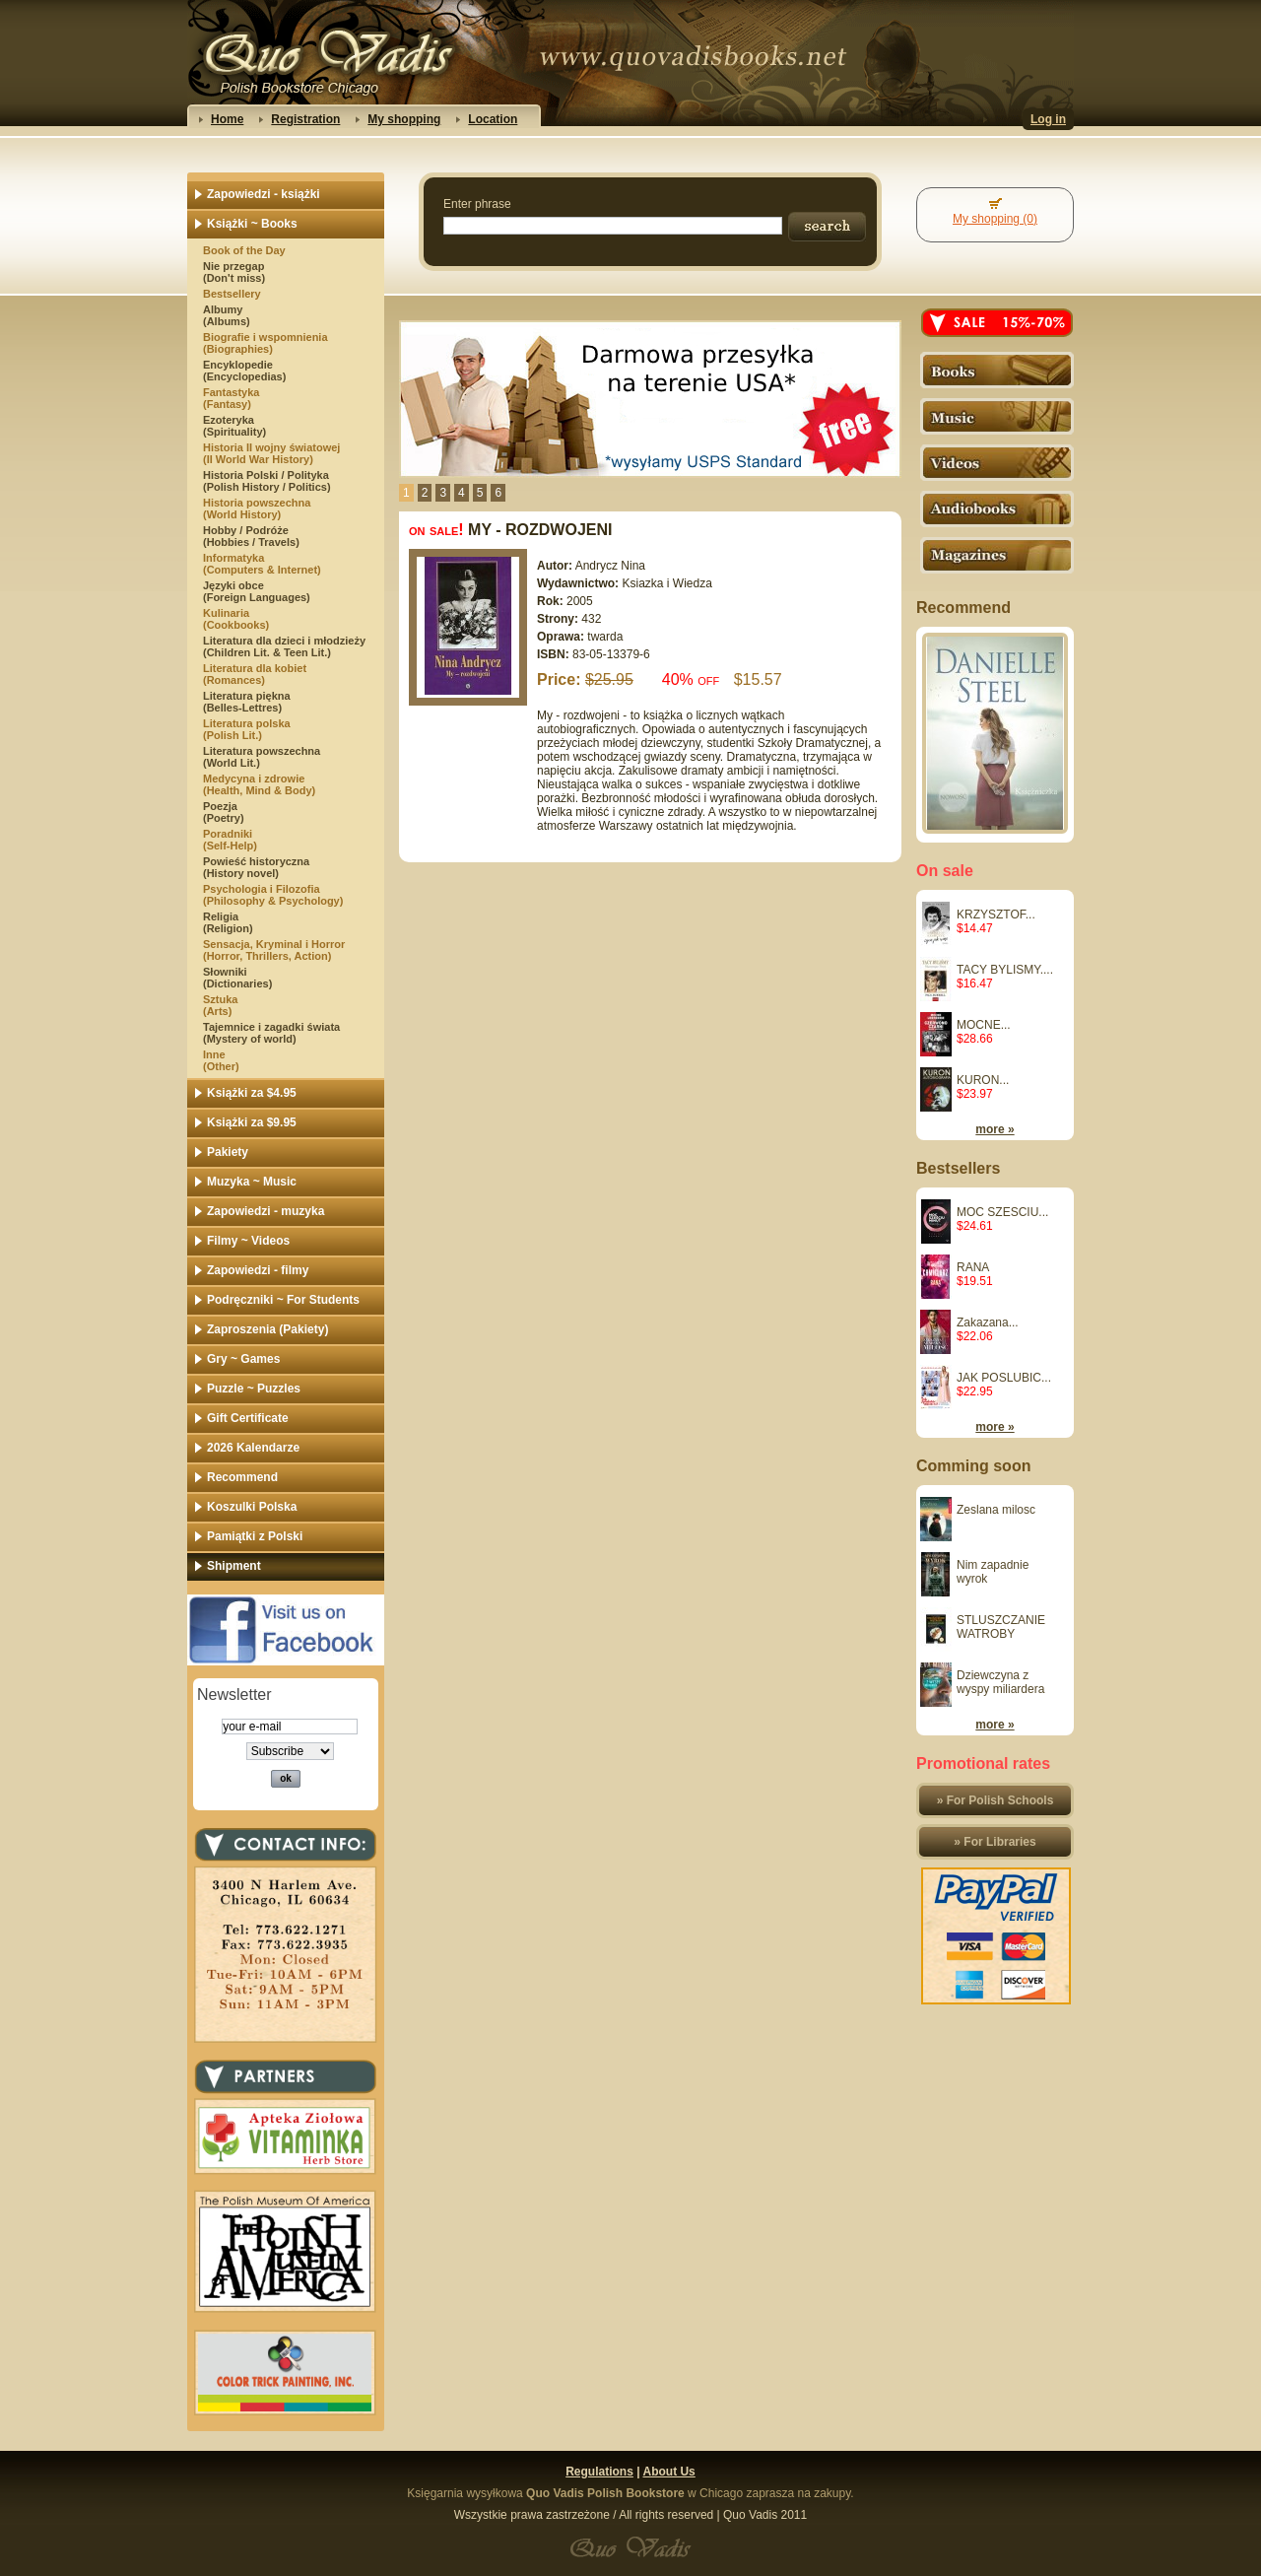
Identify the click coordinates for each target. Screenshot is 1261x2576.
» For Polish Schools (995, 1800)
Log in (1048, 119)
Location (492, 119)
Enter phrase (477, 204)
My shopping (403, 119)
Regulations (599, 2471)
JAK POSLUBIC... (1004, 1378)
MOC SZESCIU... (1002, 1212)
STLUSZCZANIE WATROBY (1001, 1627)
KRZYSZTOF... (996, 914)
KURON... (983, 1080)
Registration (305, 119)
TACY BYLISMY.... (1005, 970)
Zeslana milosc (996, 1510)
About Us (668, 2471)
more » (994, 1129)
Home (227, 119)
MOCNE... (984, 1025)
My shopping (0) (995, 219)
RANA (973, 1267)
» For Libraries (994, 1842)
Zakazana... (988, 1322)
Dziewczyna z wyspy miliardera (1000, 1682)
